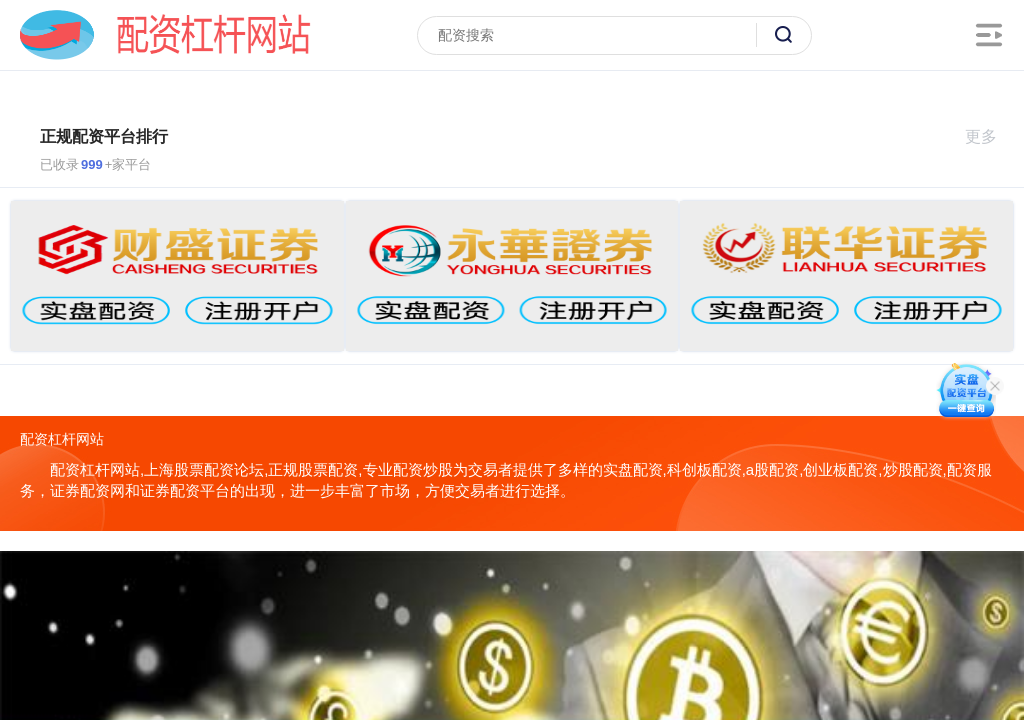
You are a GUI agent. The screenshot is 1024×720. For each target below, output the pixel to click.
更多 (989, 136)
